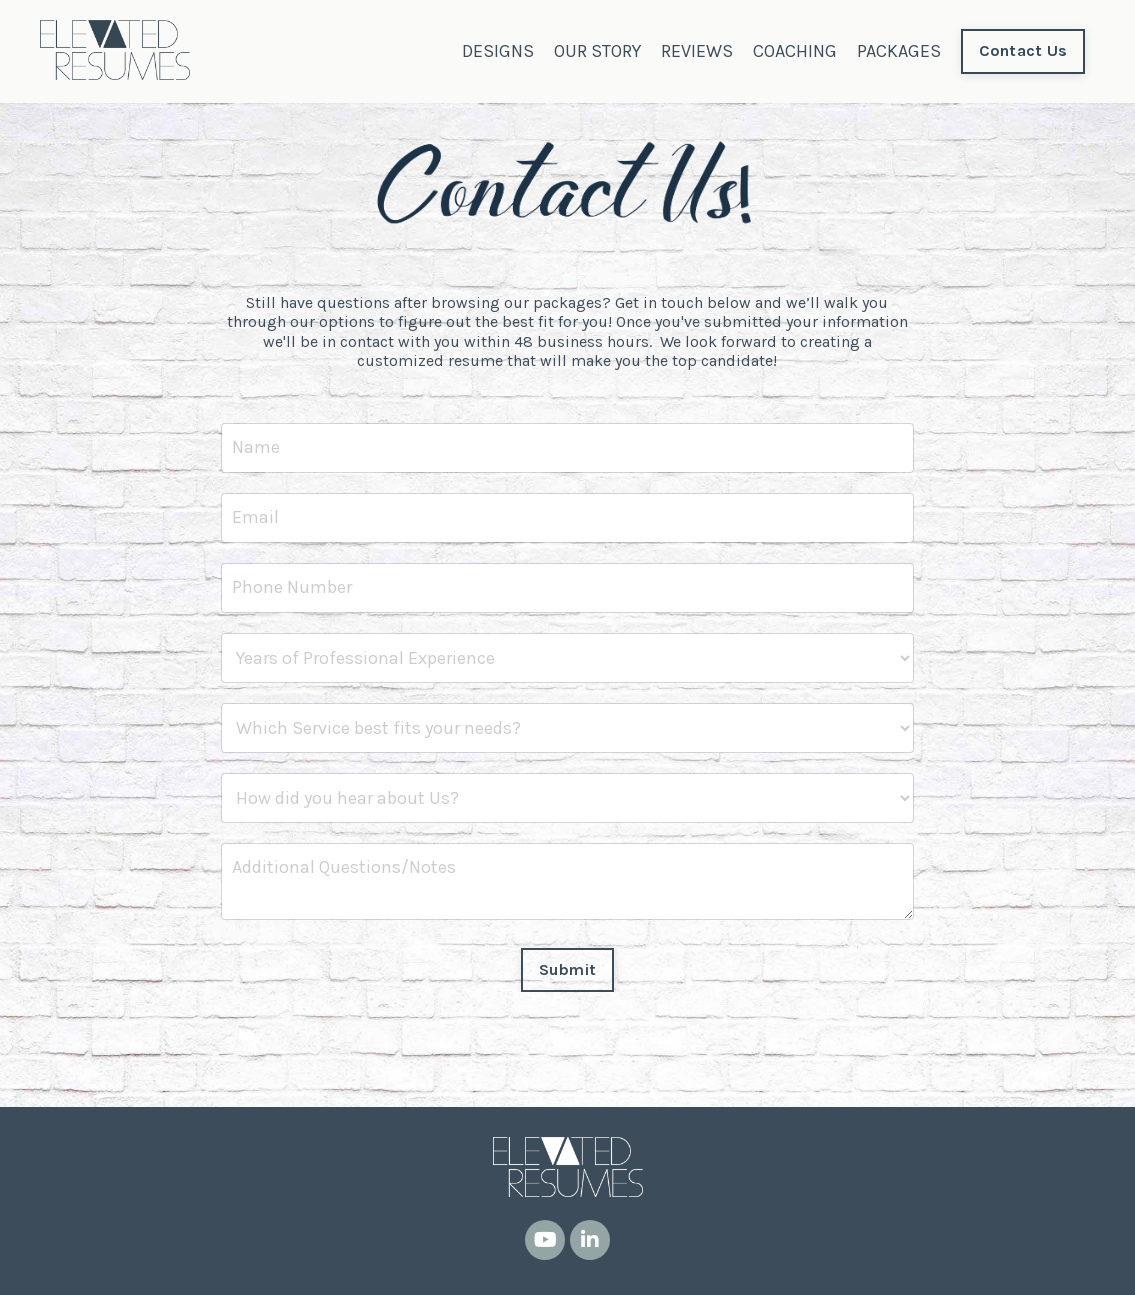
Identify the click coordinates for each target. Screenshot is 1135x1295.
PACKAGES (899, 51)
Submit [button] (568, 969)
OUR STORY (597, 51)
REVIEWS (697, 51)
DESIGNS (498, 51)
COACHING (795, 51)
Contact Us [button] (1023, 50)
